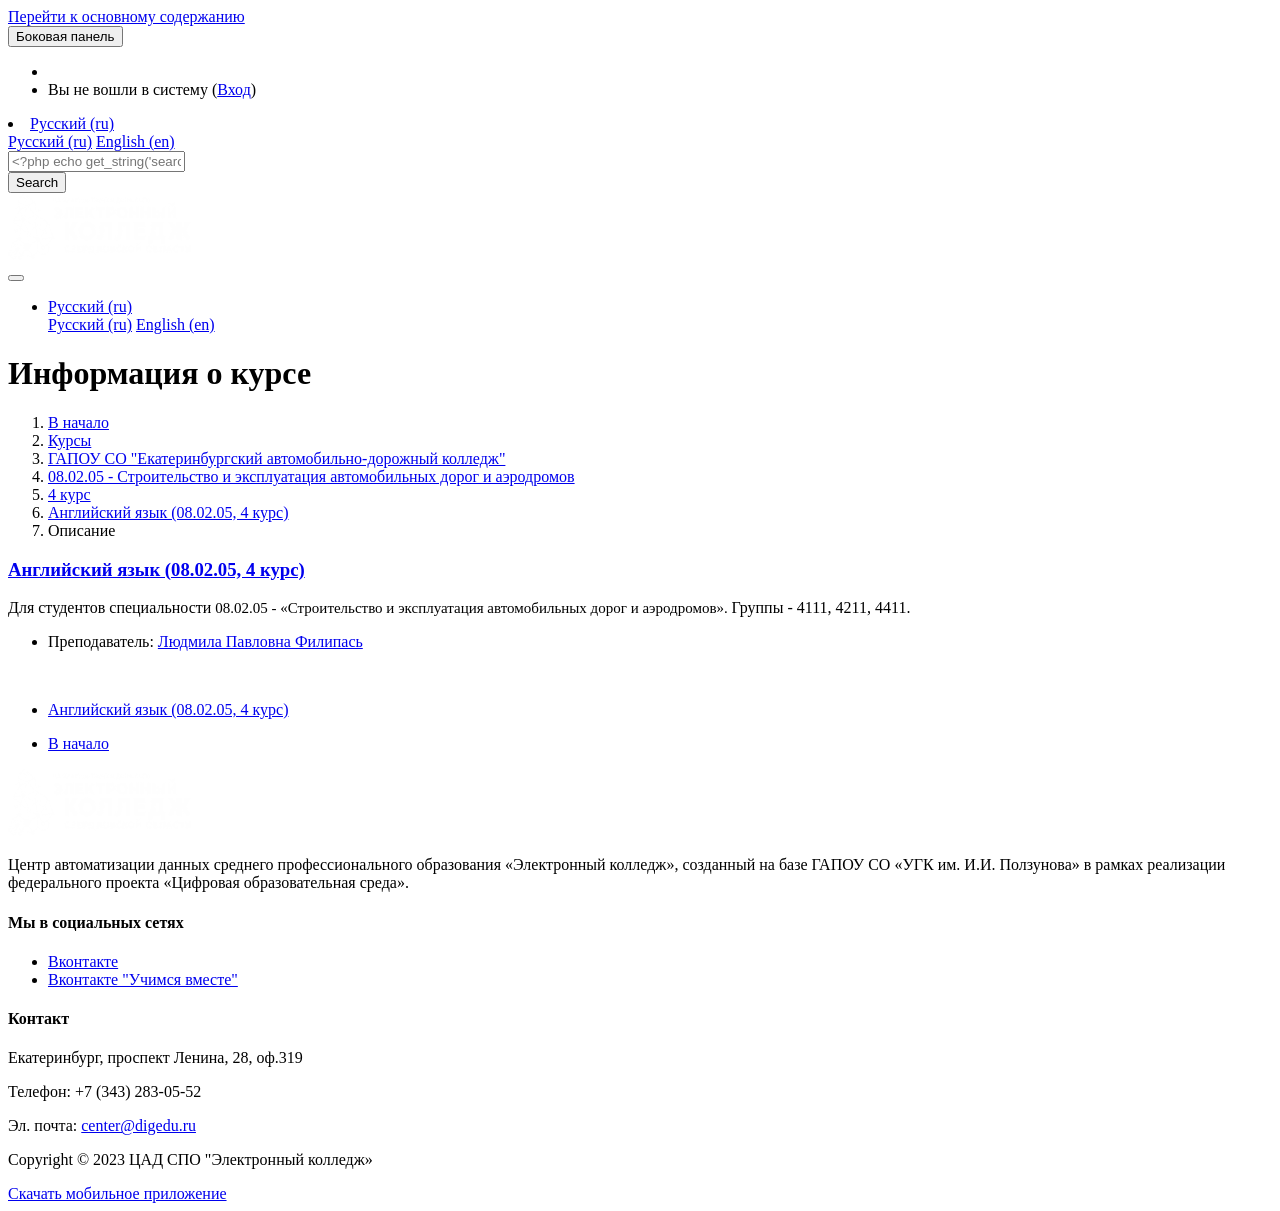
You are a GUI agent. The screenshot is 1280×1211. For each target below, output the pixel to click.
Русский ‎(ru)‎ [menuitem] (50, 141)
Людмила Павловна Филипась (260, 641)
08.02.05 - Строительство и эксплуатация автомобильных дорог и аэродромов (311, 476)
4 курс (69, 494)
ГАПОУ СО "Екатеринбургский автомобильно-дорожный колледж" (276, 458)
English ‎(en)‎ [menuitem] (135, 141)
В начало (78, 422)
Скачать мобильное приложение (117, 1193)
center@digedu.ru (138, 1125)
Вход (234, 89)
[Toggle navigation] (16, 278)
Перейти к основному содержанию (126, 16)
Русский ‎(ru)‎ (72, 123)
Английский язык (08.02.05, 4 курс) (168, 512)
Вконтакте (83, 961)
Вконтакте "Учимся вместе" (143, 979)
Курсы (69, 440)
